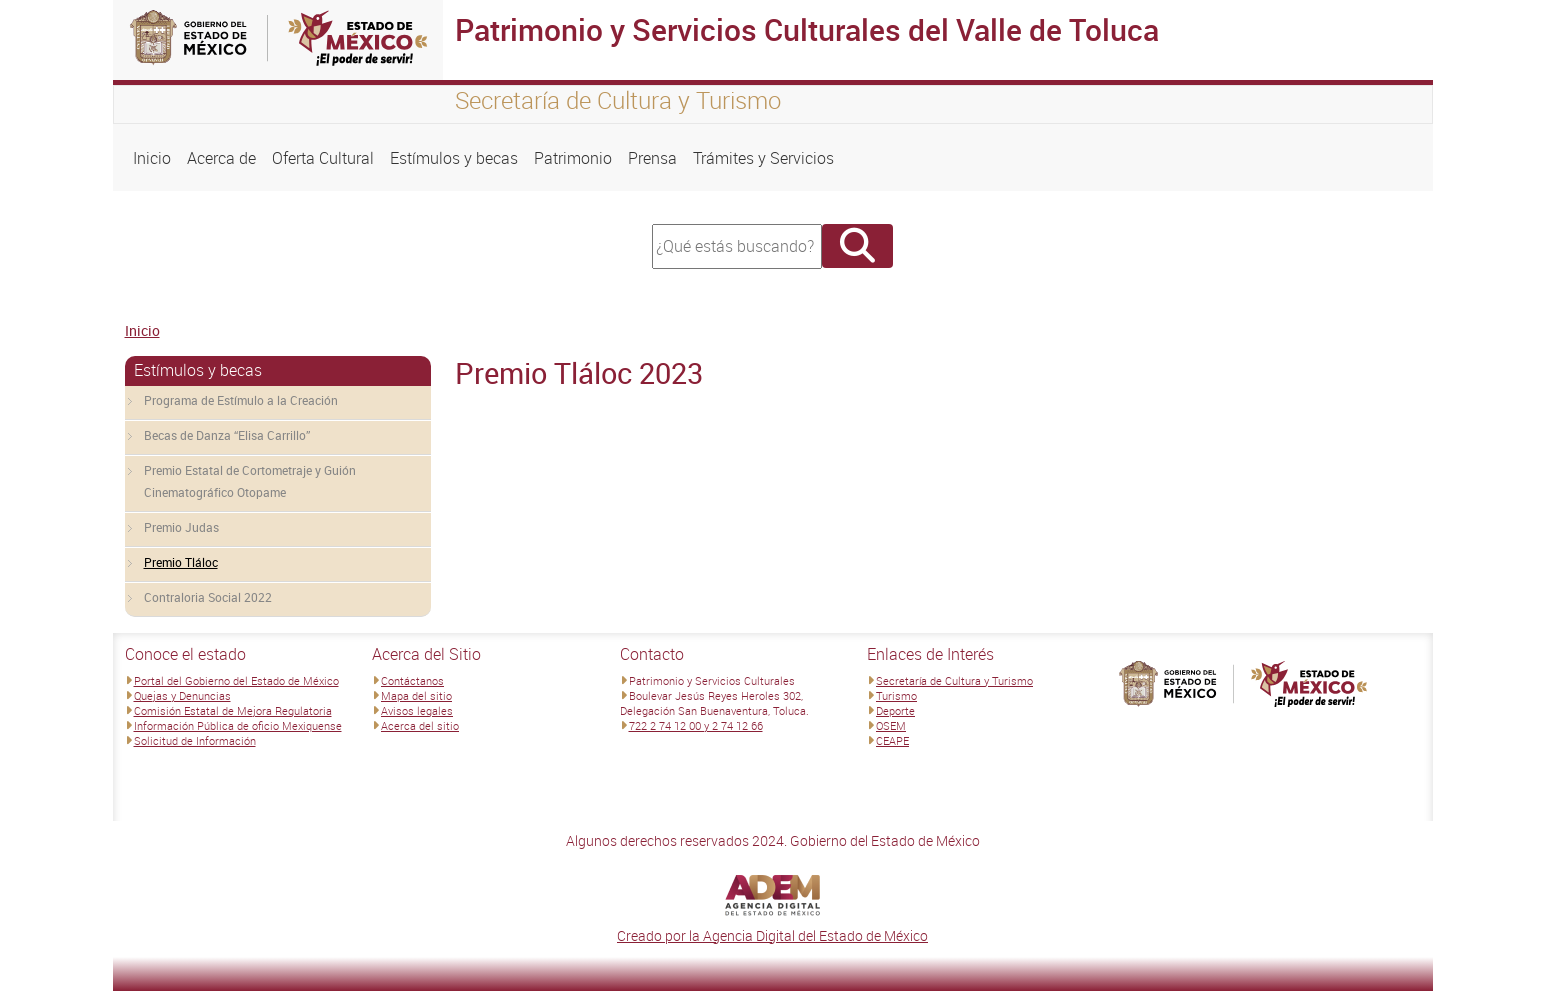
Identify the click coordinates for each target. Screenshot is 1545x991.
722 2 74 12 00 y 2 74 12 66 (696, 725)
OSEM (891, 725)
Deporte (895, 710)
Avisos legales (417, 710)
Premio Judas (181, 527)
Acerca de (221, 158)
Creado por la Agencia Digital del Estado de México (772, 935)
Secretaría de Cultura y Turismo (954, 680)
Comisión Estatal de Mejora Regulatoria (233, 710)
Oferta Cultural (323, 158)
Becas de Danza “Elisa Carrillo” (227, 435)
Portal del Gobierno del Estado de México (236, 680)
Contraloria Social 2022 (208, 597)
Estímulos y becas (454, 158)
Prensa (652, 158)
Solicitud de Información (195, 740)
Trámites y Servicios (763, 158)
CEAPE (892, 740)
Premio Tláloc (181, 562)
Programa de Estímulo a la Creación (241, 400)
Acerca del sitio (420, 725)
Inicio (152, 158)
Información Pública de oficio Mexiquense (238, 725)
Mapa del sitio (416, 695)
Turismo (896, 695)
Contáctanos (412, 680)
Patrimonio (573, 158)
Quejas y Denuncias (182, 695)
